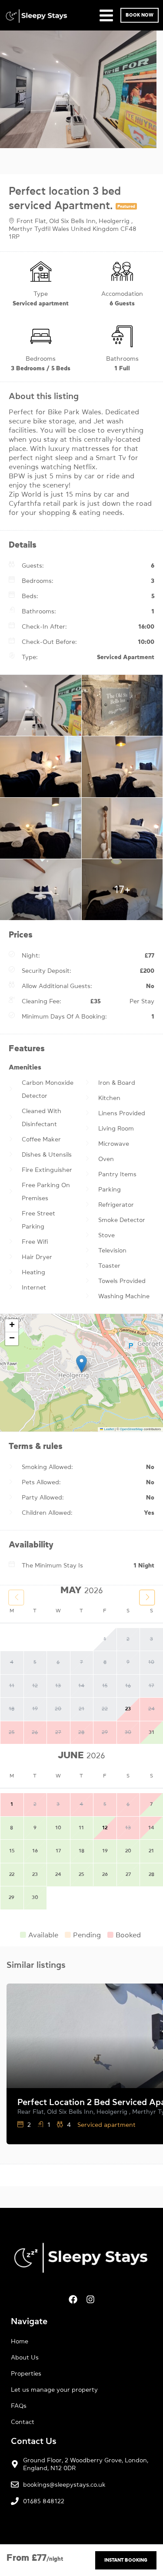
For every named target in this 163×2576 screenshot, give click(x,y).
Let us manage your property (54, 2389)
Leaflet (107, 1429)
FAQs (19, 2406)
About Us (25, 2357)
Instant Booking (125, 2560)
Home (19, 2341)
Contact (22, 2422)
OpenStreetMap (131, 1429)
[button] (81, 1364)
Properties (26, 2373)
